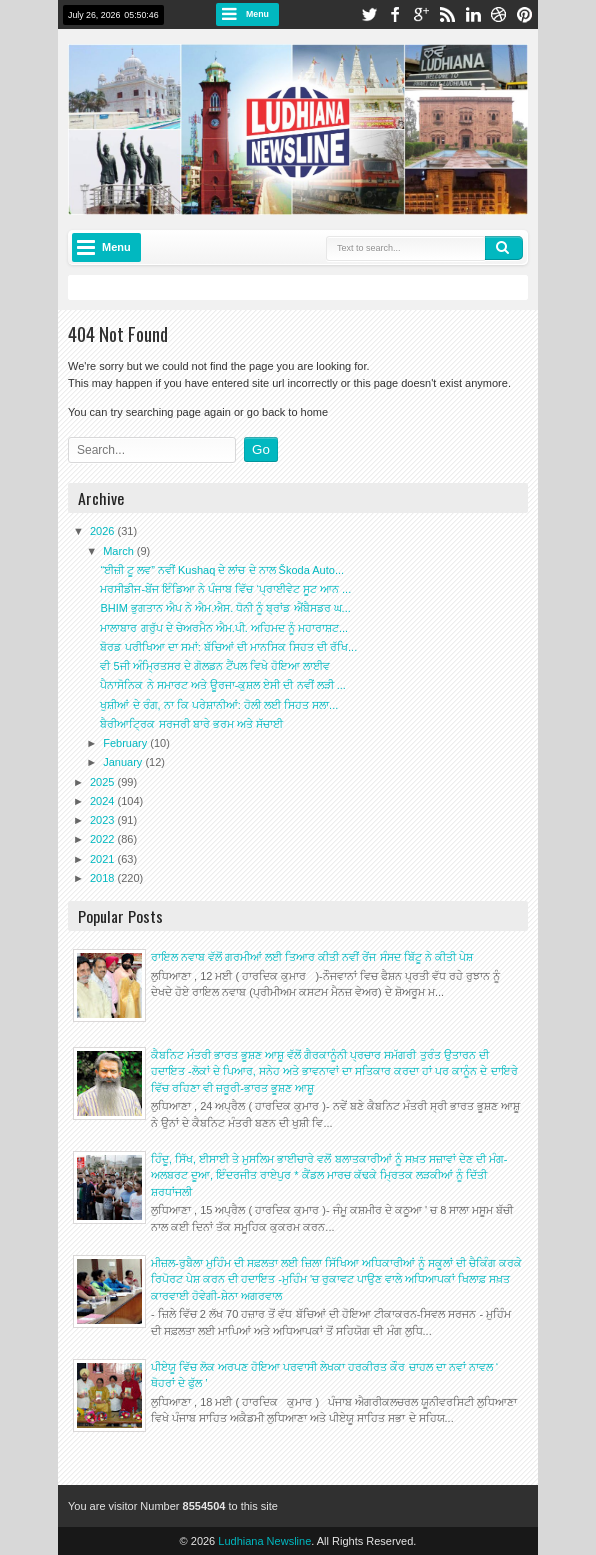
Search (504, 248)
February (126, 743)
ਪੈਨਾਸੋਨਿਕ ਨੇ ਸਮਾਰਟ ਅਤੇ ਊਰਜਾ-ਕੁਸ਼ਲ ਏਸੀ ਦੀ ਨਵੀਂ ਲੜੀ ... (222, 685)
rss (447, 14)
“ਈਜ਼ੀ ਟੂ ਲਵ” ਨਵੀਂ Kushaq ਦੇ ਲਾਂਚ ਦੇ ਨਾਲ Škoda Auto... (222, 570)
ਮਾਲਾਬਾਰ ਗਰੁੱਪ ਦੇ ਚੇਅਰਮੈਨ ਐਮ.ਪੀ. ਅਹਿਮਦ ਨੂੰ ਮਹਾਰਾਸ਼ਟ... (224, 628)
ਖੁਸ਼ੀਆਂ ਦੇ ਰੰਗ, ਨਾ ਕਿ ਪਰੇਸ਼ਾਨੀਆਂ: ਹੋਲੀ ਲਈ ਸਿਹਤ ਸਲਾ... (219, 705)
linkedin (473, 14)
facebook (395, 14)
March (120, 551)
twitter (369, 14)
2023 (104, 820)
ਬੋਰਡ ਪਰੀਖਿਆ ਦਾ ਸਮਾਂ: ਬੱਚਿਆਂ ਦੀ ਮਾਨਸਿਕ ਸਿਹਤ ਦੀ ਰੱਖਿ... (228, 647)
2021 (104, 859)
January (124, 762)
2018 (104, 878)
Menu (257, 14)
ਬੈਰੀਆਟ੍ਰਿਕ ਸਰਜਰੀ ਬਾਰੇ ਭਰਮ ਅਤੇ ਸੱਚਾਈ (191, 724)
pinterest (525, 14)
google (421, 14)
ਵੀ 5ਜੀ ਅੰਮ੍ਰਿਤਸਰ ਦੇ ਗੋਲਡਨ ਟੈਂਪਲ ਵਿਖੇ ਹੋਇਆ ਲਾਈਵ (215, 666)
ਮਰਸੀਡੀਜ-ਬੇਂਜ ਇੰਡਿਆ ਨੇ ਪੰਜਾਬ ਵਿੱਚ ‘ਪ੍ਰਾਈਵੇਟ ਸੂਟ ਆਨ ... (225, 589)
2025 (104, 782)
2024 (104, 801)
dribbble (499, 14)
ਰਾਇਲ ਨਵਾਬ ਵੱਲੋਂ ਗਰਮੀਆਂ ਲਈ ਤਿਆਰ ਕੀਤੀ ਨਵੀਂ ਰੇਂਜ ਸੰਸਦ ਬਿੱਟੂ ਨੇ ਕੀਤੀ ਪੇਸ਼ (312, 957)
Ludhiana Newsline (264, 1541)
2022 (104, 839)
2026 (104, 531)
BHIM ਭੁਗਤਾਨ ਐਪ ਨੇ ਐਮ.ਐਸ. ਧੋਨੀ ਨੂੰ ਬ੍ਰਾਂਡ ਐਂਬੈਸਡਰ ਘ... (225, 608)
